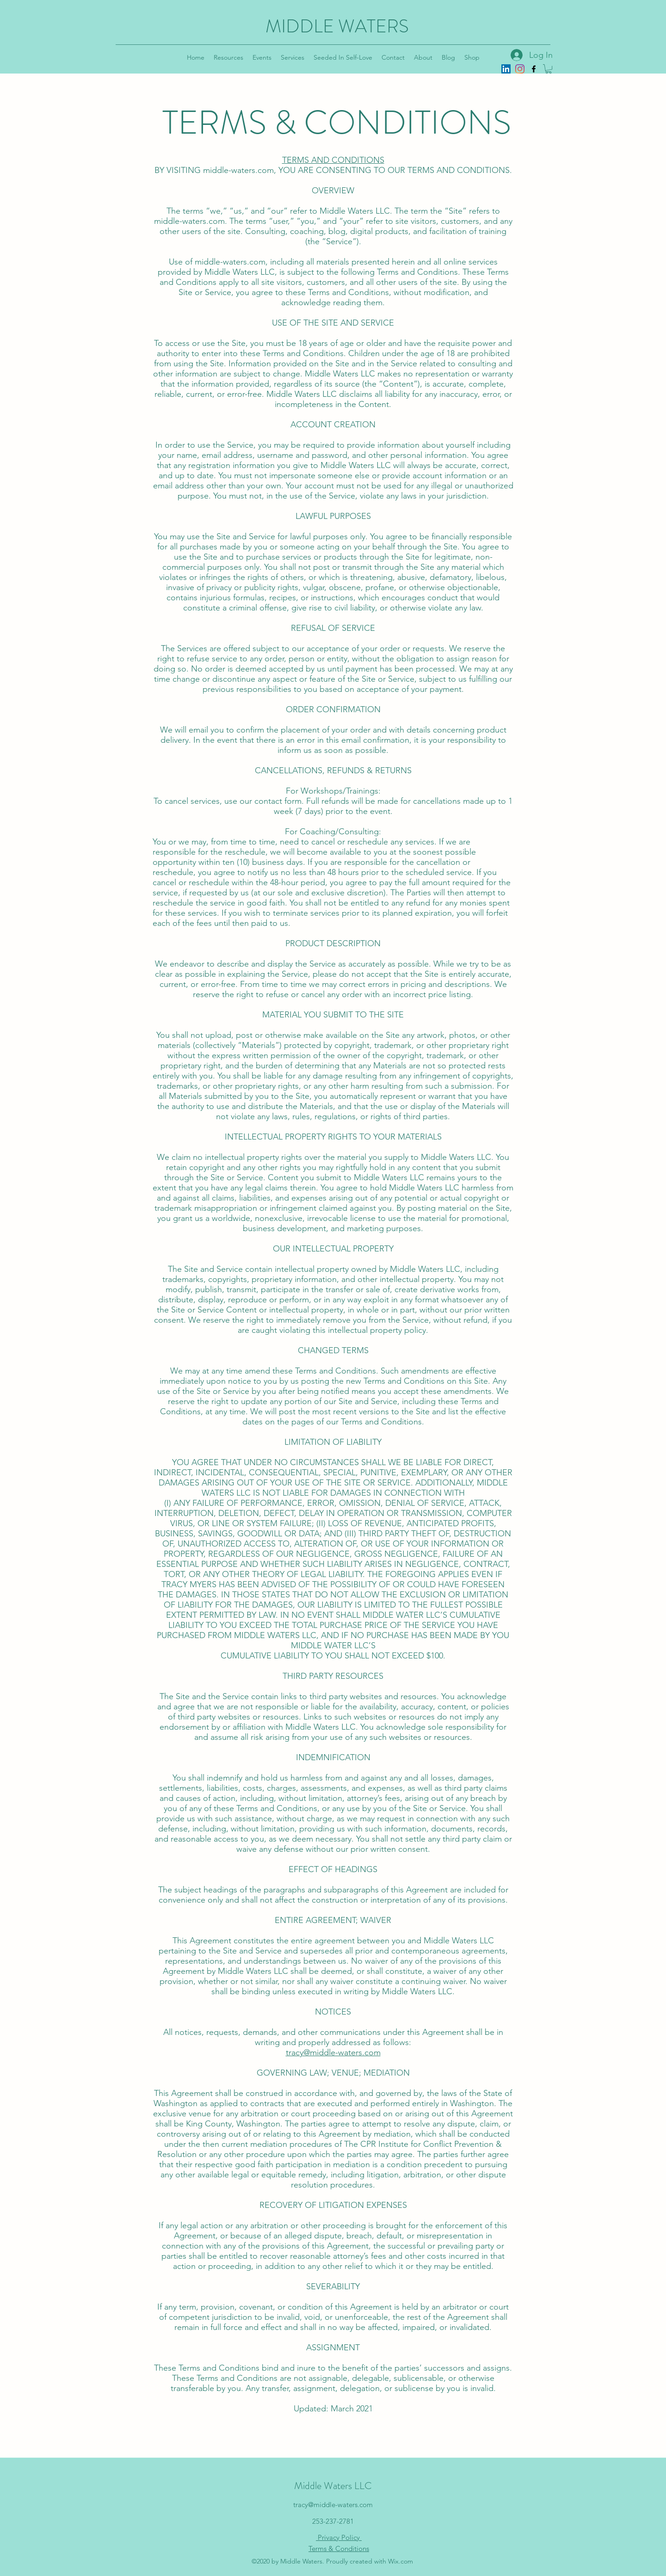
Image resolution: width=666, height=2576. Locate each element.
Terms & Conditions (338, 2548)
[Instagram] (519, 69)
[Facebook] (533, 69)
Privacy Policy (339, 2537)
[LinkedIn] (506, 69)
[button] (548, 69)
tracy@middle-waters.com (333, 2052)
